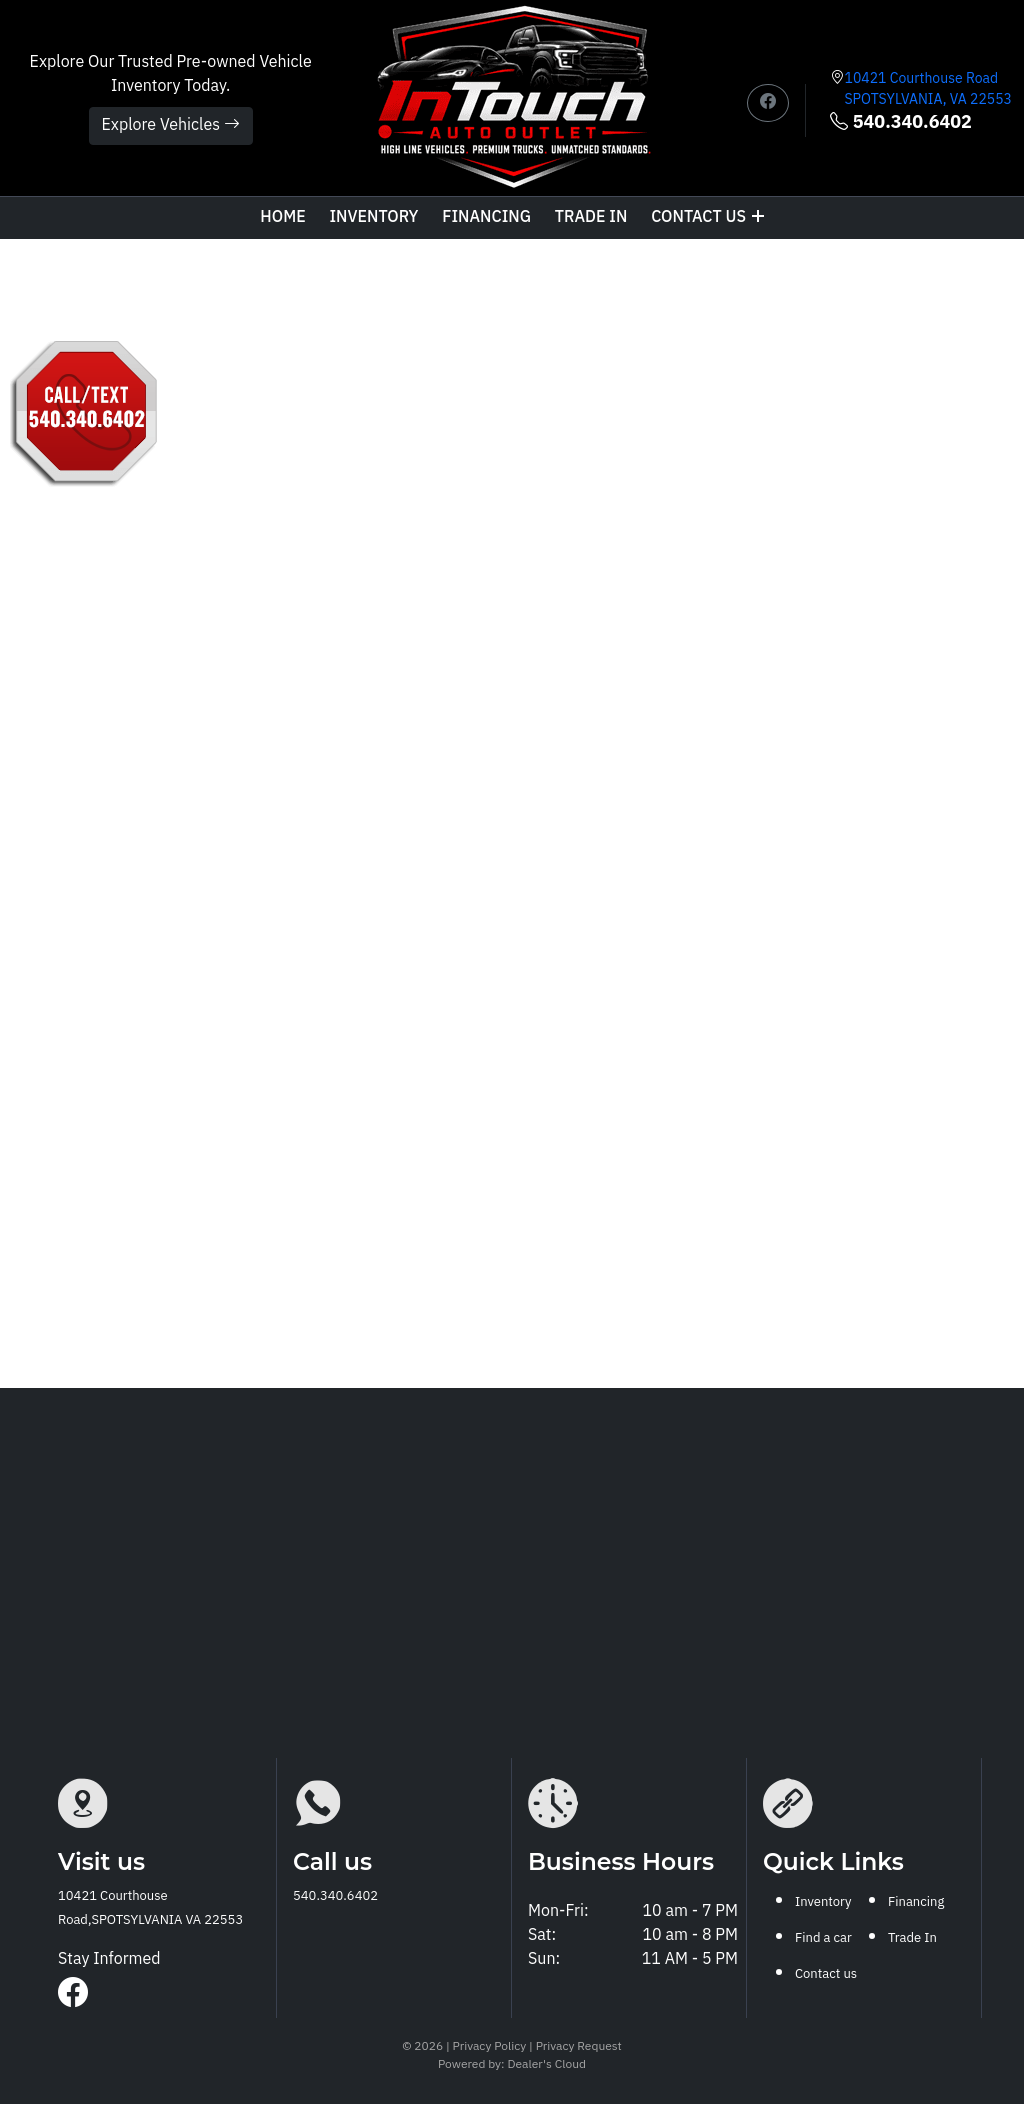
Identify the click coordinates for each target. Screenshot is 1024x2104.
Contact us (707, 217)
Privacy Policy (491, 2046)
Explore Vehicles (171, 125)
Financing (486, 217)
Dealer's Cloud (546, 2064)
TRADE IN (591, 217)
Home (282, 217)
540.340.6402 (900, 123)
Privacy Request (579, 2046)
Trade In (912, 1938)
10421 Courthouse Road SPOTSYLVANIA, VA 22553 (928, 89)
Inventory (373, 217)
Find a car (823, 1938)
